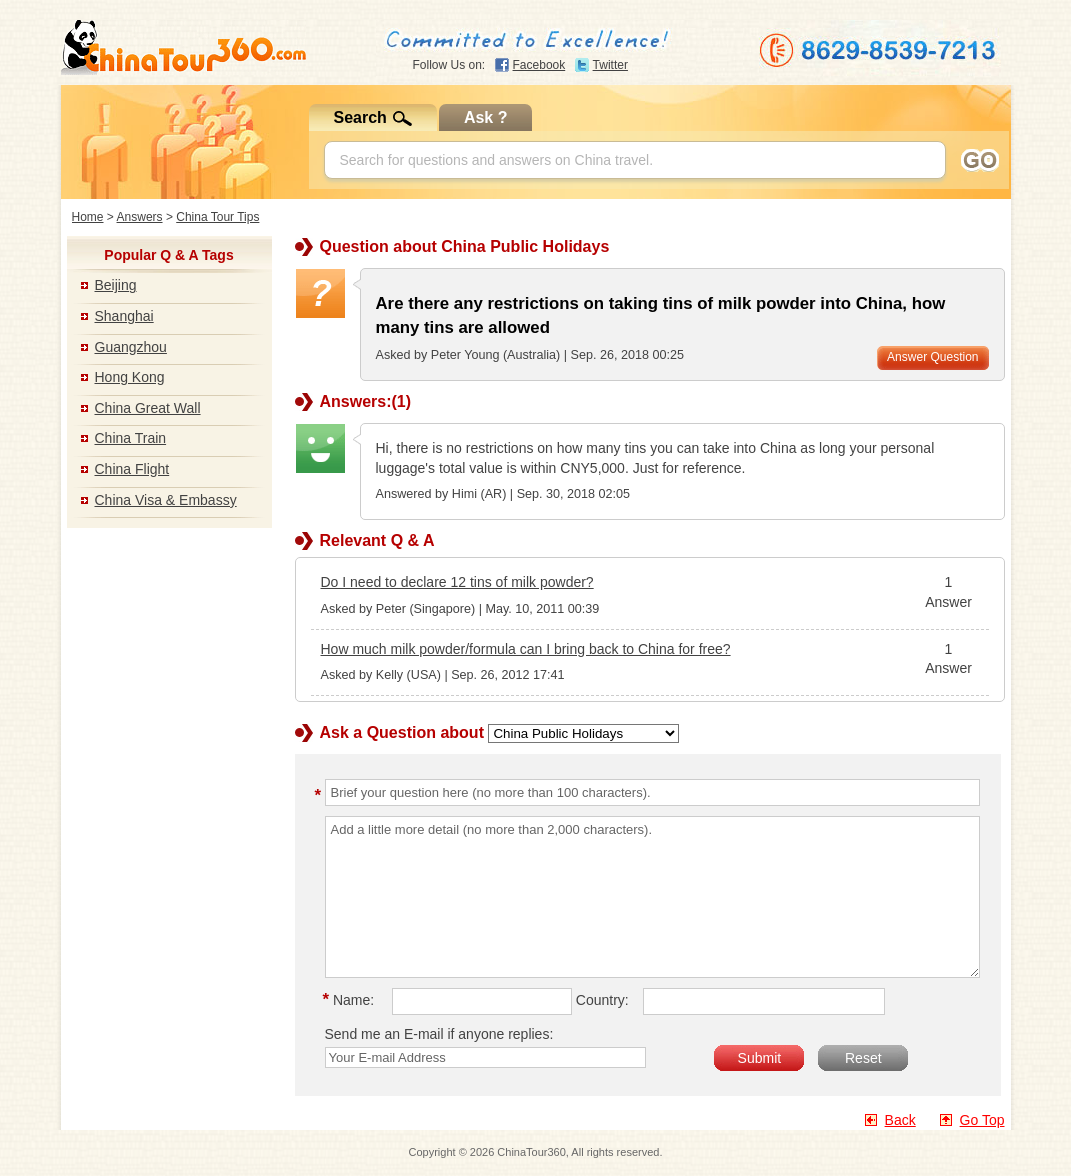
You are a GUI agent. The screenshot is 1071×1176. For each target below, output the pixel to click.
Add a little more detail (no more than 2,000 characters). (652, 897)
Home (88, 217)
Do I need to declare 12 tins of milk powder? (457, 582)
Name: (352, 1000)
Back (900, 1120)
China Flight (132, 469)
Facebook (539, 65)
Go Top (982, 1120)
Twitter (610, 65)
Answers (140, 217)
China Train (131, 438)
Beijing (116, 285)
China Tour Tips (217, 217)
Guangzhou (131, 347)
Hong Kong (130, 377)
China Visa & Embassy (166, 500)
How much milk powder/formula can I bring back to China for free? (526, 649)
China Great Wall (148, 408)
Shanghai (124, 316)
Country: (602, 1000)
